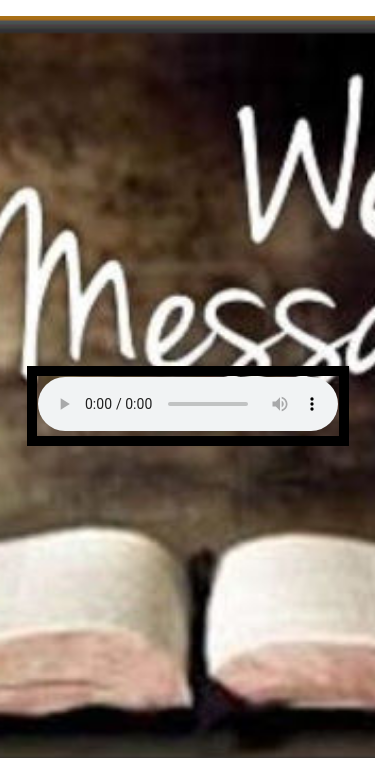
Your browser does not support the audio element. (188, 404)
